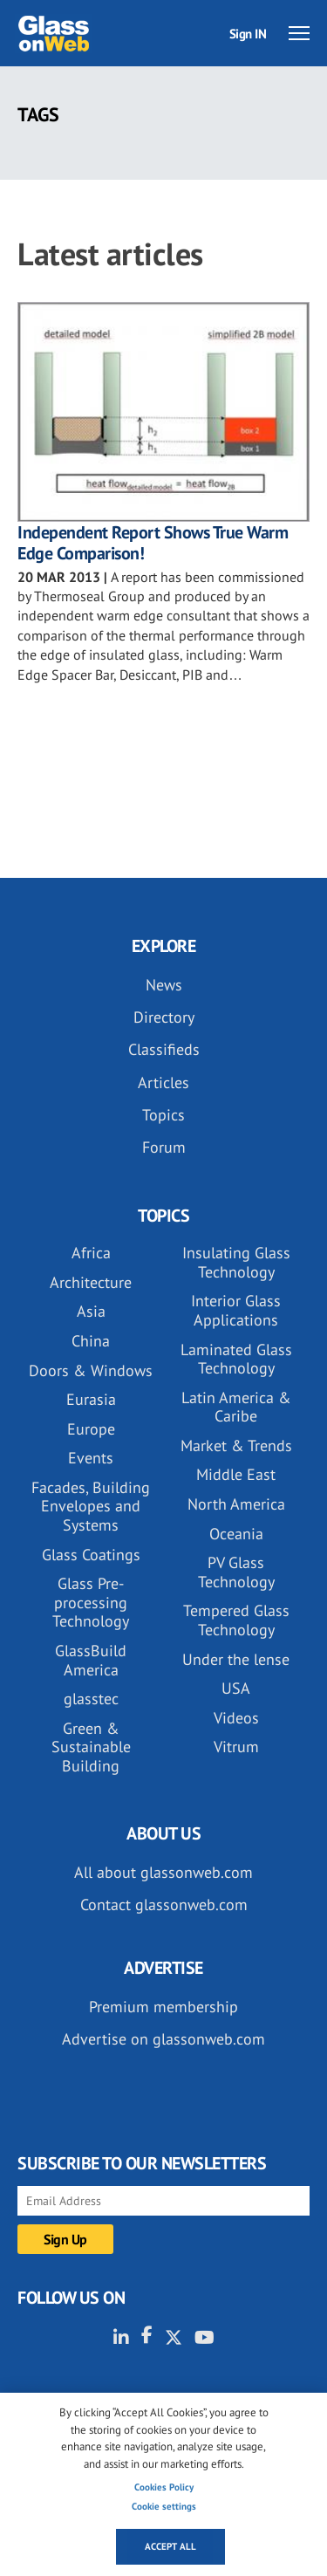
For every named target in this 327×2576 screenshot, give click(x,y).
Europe (91, 1429)
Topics (163, 1115)
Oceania (236, 1534)
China (91, 1341)
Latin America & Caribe (236, 1407)
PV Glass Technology (236, 1572)
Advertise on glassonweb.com (163, 2039)
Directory (163, 1017)
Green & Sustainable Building (91, 1747)
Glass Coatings (91, 1555)
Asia (91, 1311)
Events (90, 1458)
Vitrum (236, 1747)
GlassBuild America (90, 1660)
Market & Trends (236, 1445)
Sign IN (248, 33)
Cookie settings (164, 2506)
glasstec (91, 1699)
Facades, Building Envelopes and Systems (90, 1506)
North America (236, 1504)
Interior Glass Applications (236, 1310)
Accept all (170, 2546)
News (164, 985)
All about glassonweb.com (163, 1872)
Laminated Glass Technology (236, 1359)
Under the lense (236, 1659)
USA (235, 1688)
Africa (91, 1253)
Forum (164, 1147)
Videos (236, 1718)
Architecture (91, 1282)
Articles (163, 1082)
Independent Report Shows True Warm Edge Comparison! (152, 543)
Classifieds (164, 1049)
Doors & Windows (91, 1370)
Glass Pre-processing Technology (90, 1602)
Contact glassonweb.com (164, 1904)
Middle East (236, 1474)
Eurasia (91, 1399)
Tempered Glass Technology (236, 1620)
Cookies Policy (164, 2487)
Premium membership (163, 2007)
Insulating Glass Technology (236, 1262)
